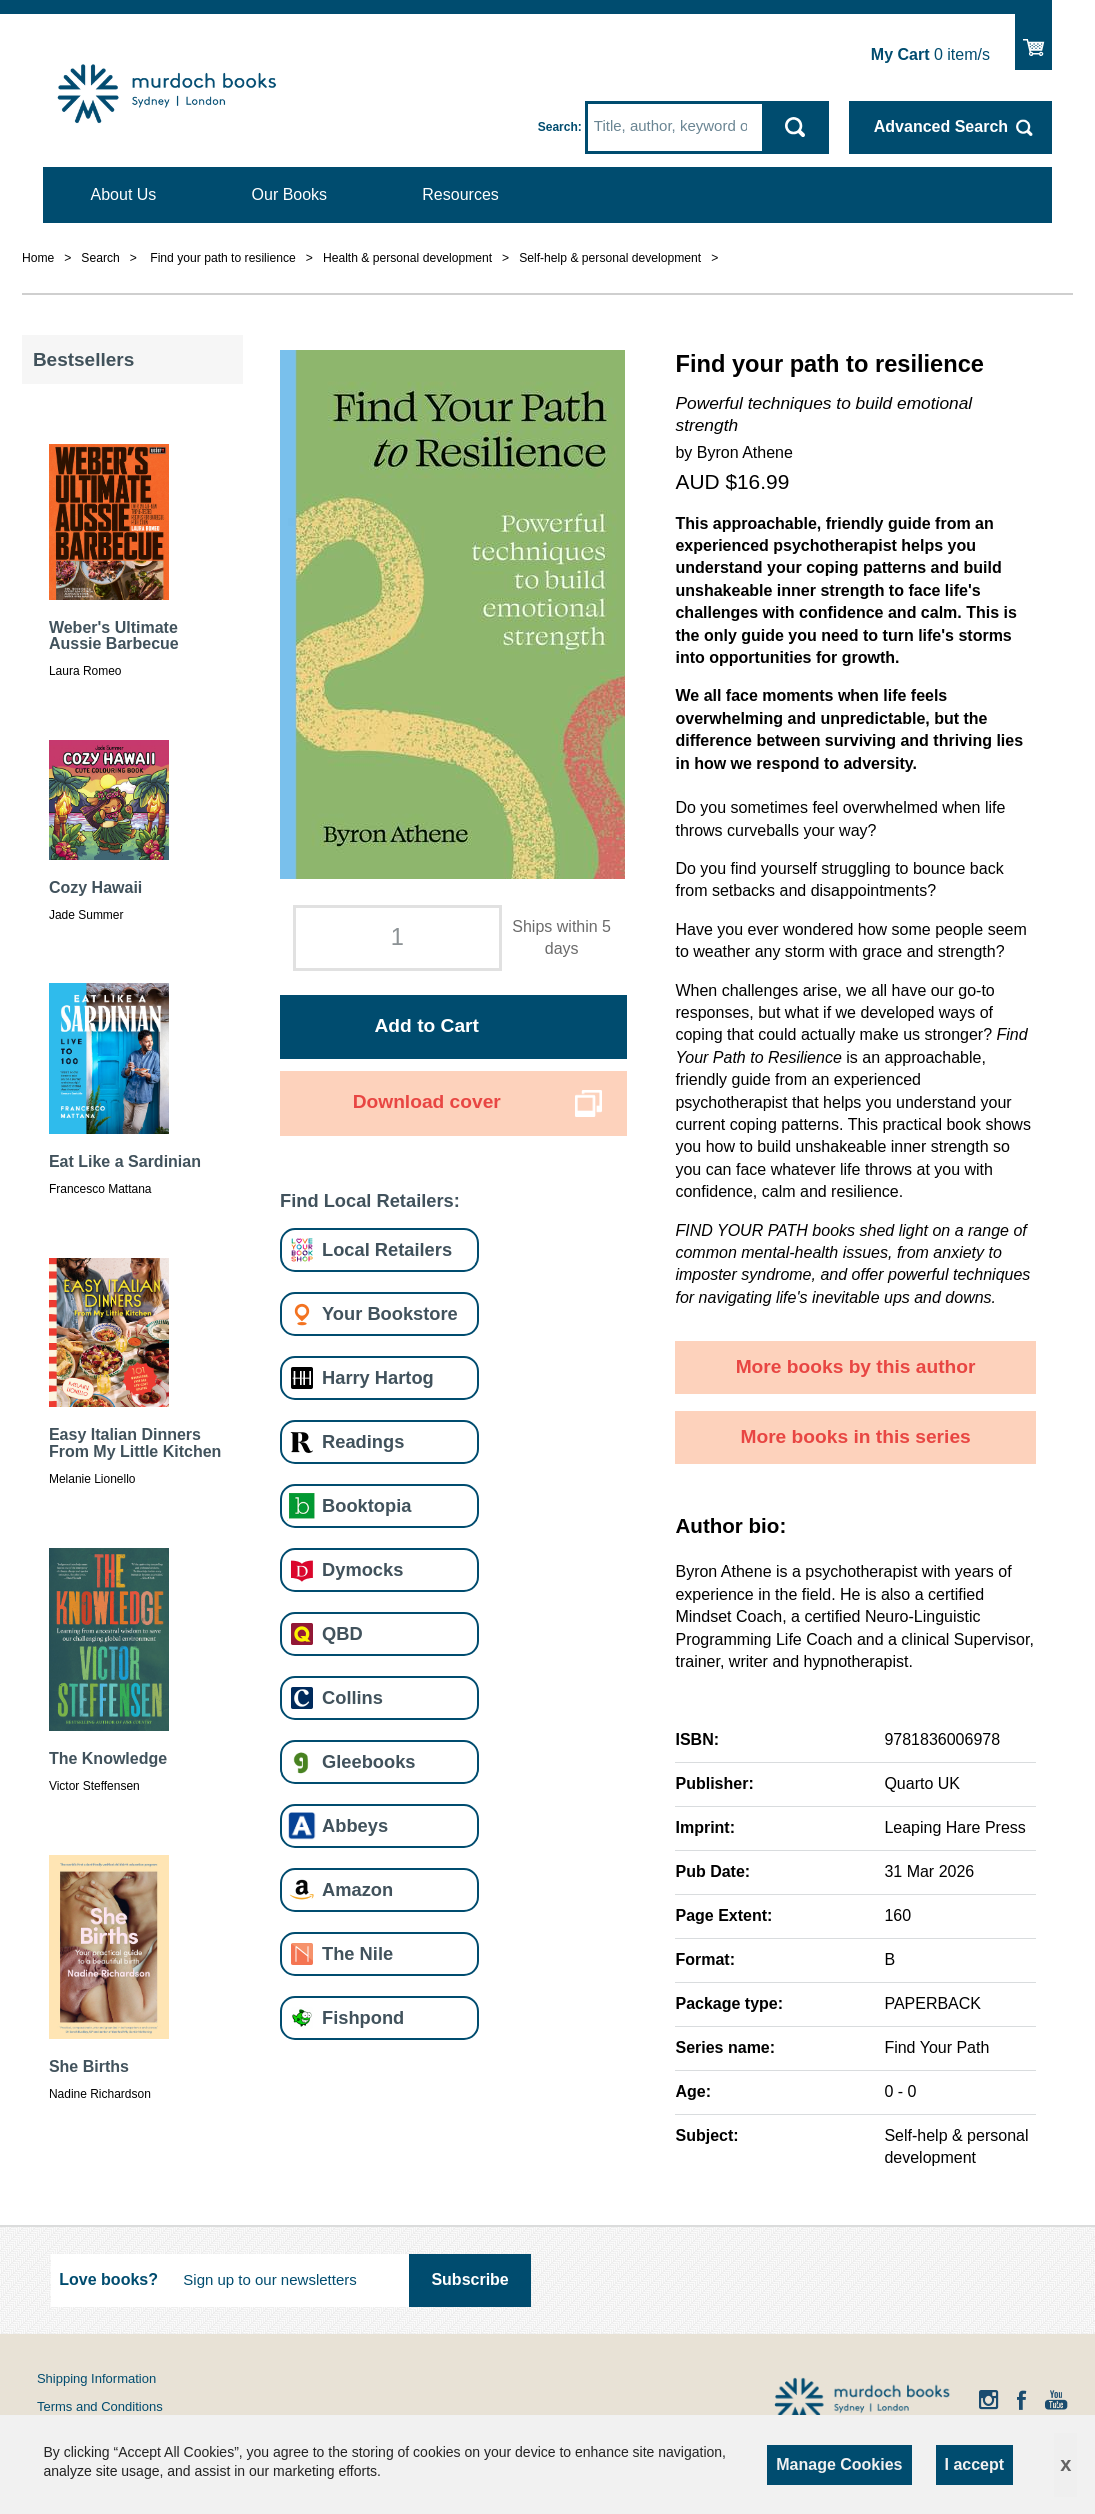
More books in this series (855, 1436)
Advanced (941, 126)
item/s (930, 54)
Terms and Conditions (100, 2406)
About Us (124, 194)
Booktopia (366, 1505)
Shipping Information (96, 2378)
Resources (460, 194)
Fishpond (363, 2017)
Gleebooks (368, 1761)
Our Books (290, 194)
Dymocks (362, 1569)
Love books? (108, 2279)
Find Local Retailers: (370, 1200)
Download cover (427, 1101)
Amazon (357, 1889)
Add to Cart (427, 1025)
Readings (363, 1441)
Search (558, 127)
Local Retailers (387, 1249)
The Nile (357, 1953)
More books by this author (856, 1366)
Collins (352, 1697)
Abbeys (355, 1825)
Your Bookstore (390, 1313)
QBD (342, 1633)
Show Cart (1033, 38)
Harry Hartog (378, 1377)
